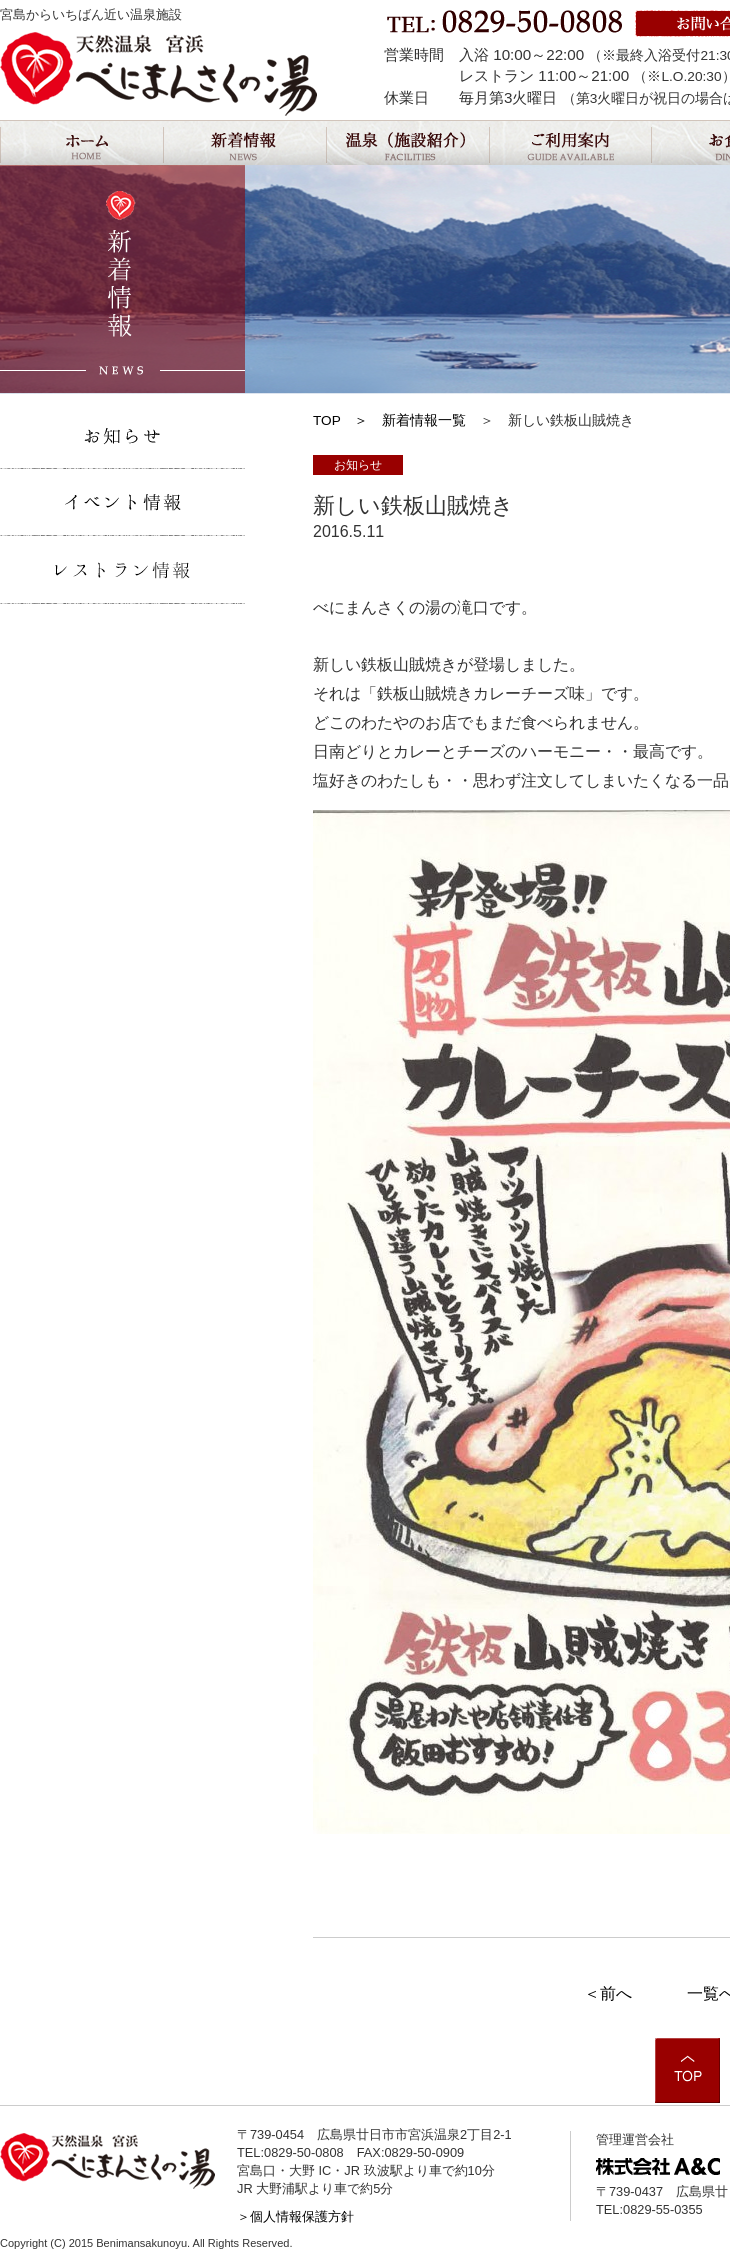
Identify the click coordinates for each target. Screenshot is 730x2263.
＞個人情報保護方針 (295, 2216)
